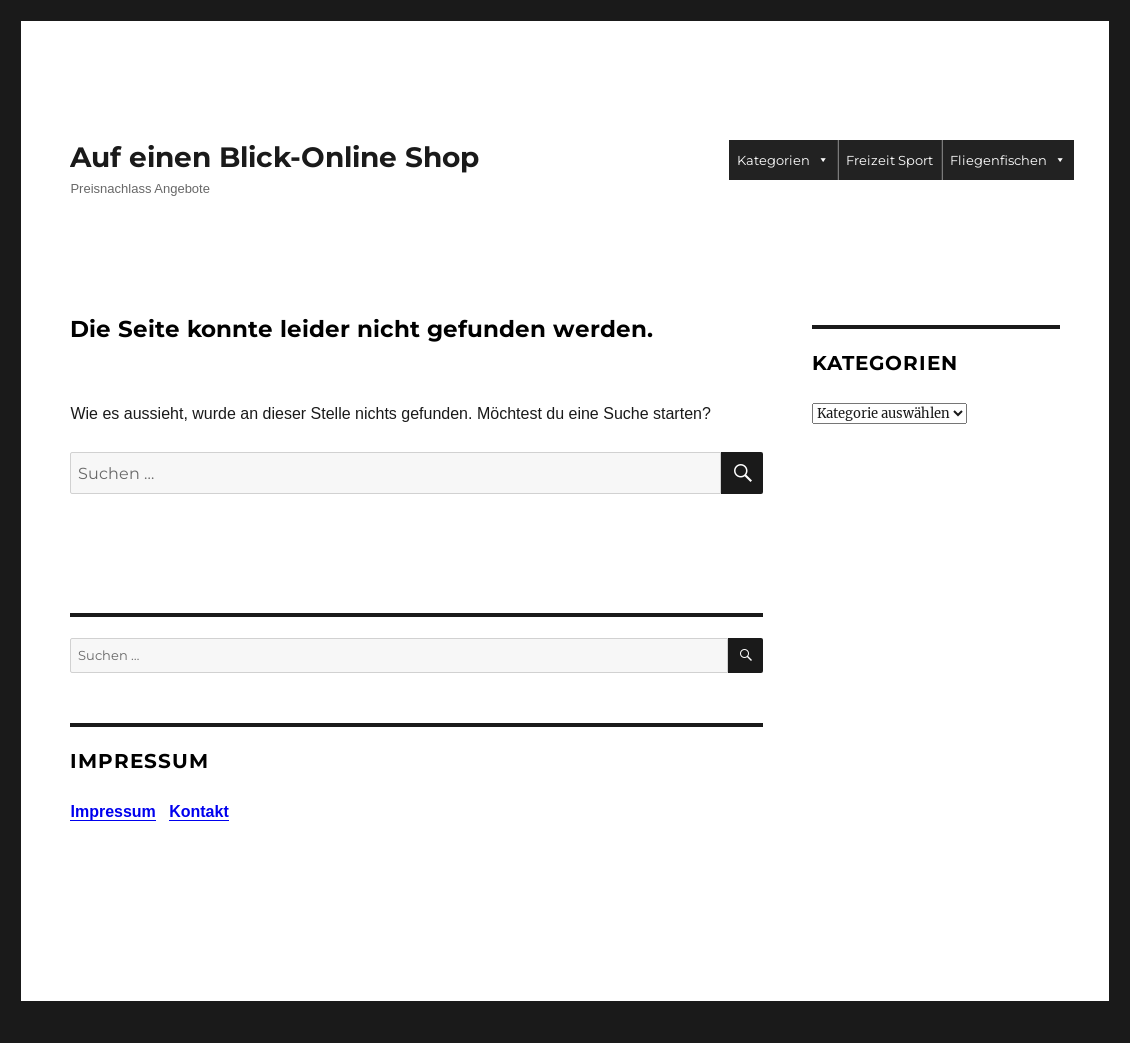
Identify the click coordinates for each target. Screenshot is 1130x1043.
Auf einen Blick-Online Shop (274, 157)
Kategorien (783, 160)
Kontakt (199, 811)
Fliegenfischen (1008, 160)
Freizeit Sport (889, 160)
